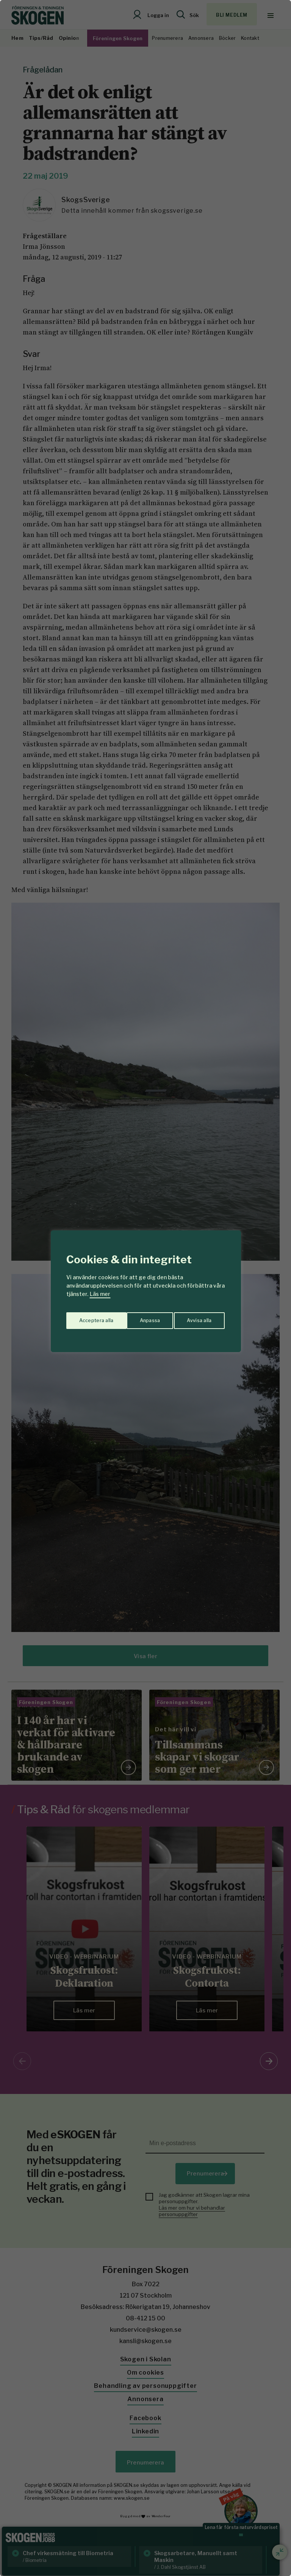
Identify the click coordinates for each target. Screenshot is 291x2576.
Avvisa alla (137, 1318)
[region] (145, 1288)
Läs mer (100, 1294)
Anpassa (88, 1318)
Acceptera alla (195, 1318)
